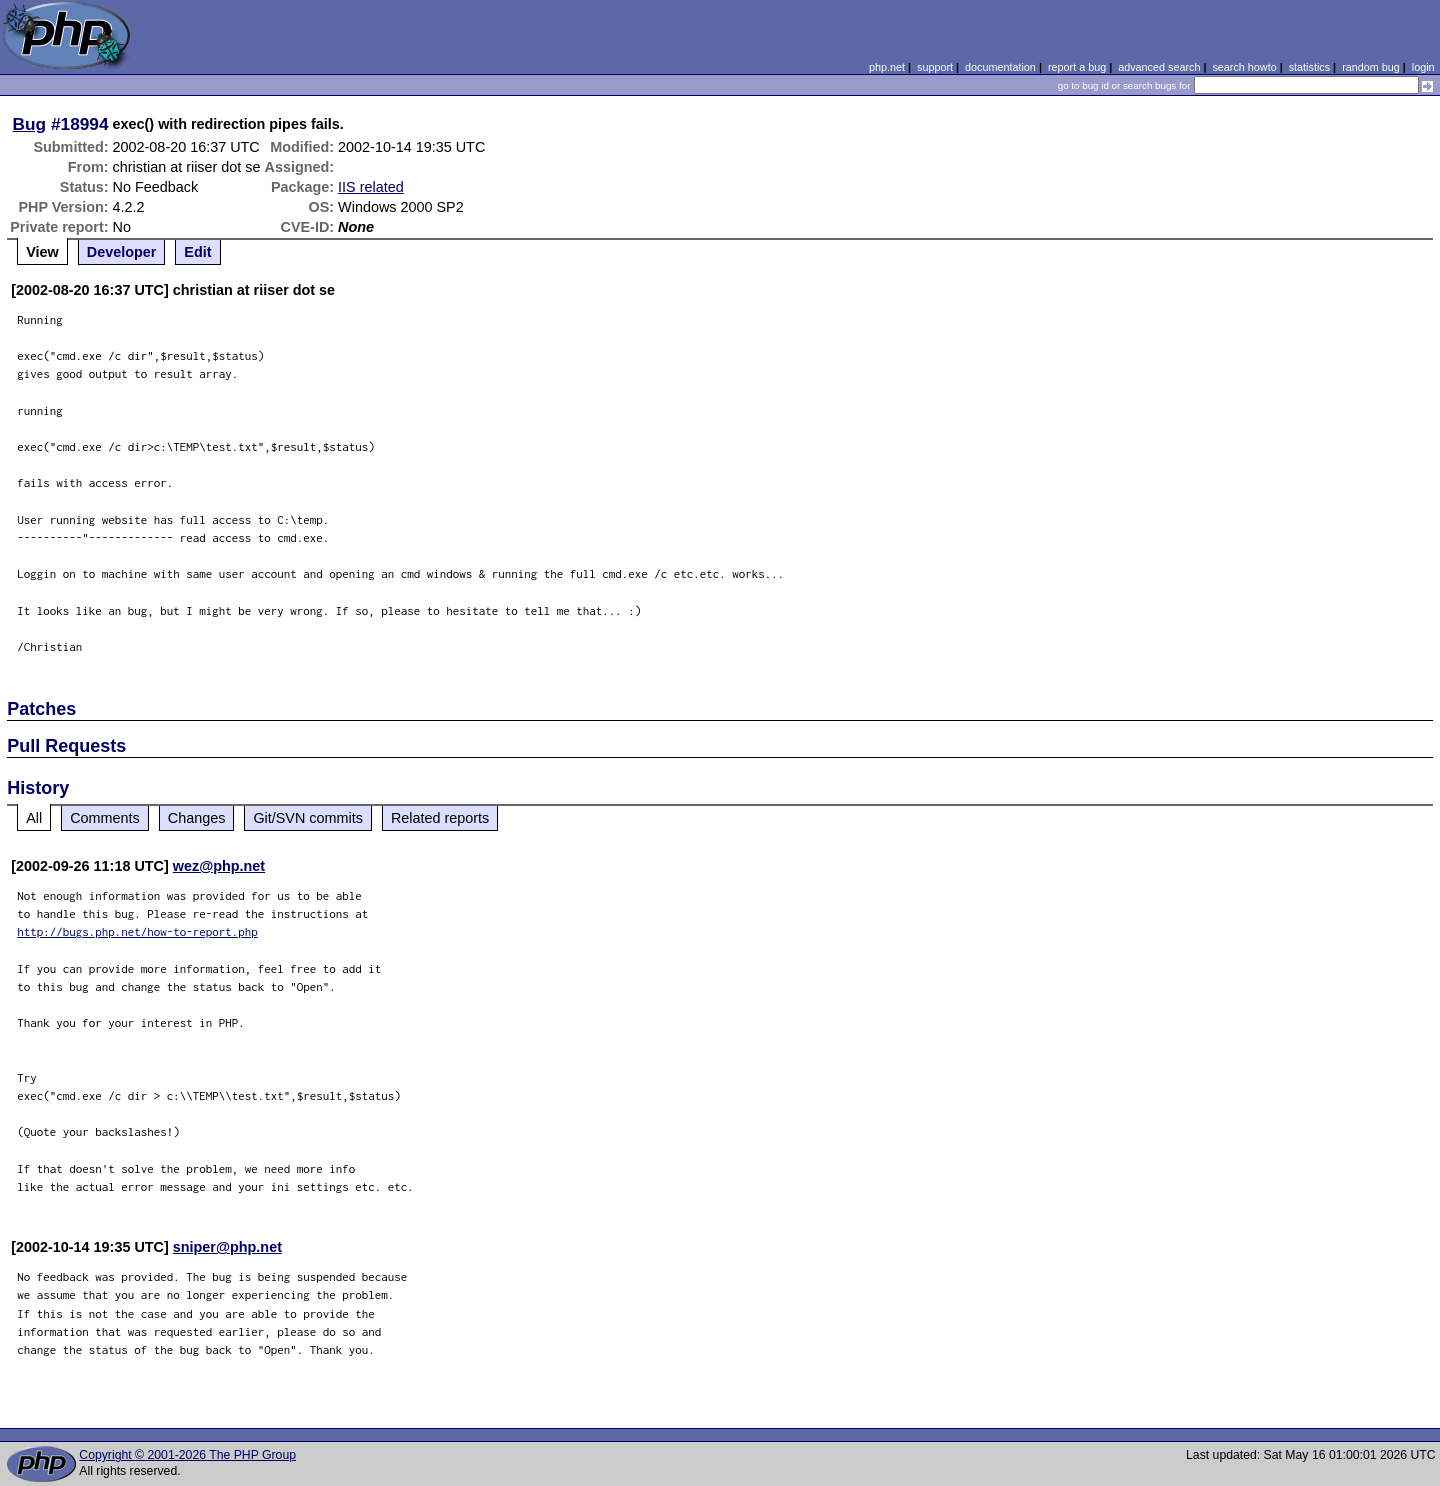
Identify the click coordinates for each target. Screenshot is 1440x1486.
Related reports (440, 818)
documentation (1000, 67)
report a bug (1077, 67)
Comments (105, 818)
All (34, 818)
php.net (887, 67)
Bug (30, 124)
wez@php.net (219, 866)
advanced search (1159, 67)
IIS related (371, 187)
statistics (1309, 67)
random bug (1371, 67)
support (935, 67)
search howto (1244, 67)
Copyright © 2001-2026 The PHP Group (187, 1455)
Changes (197, 818)
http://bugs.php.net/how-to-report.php (137, 931)
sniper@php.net (227, 1247)
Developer (122, 252)
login (1423, 67)
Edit (197, 252)
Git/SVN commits (308, 818)
